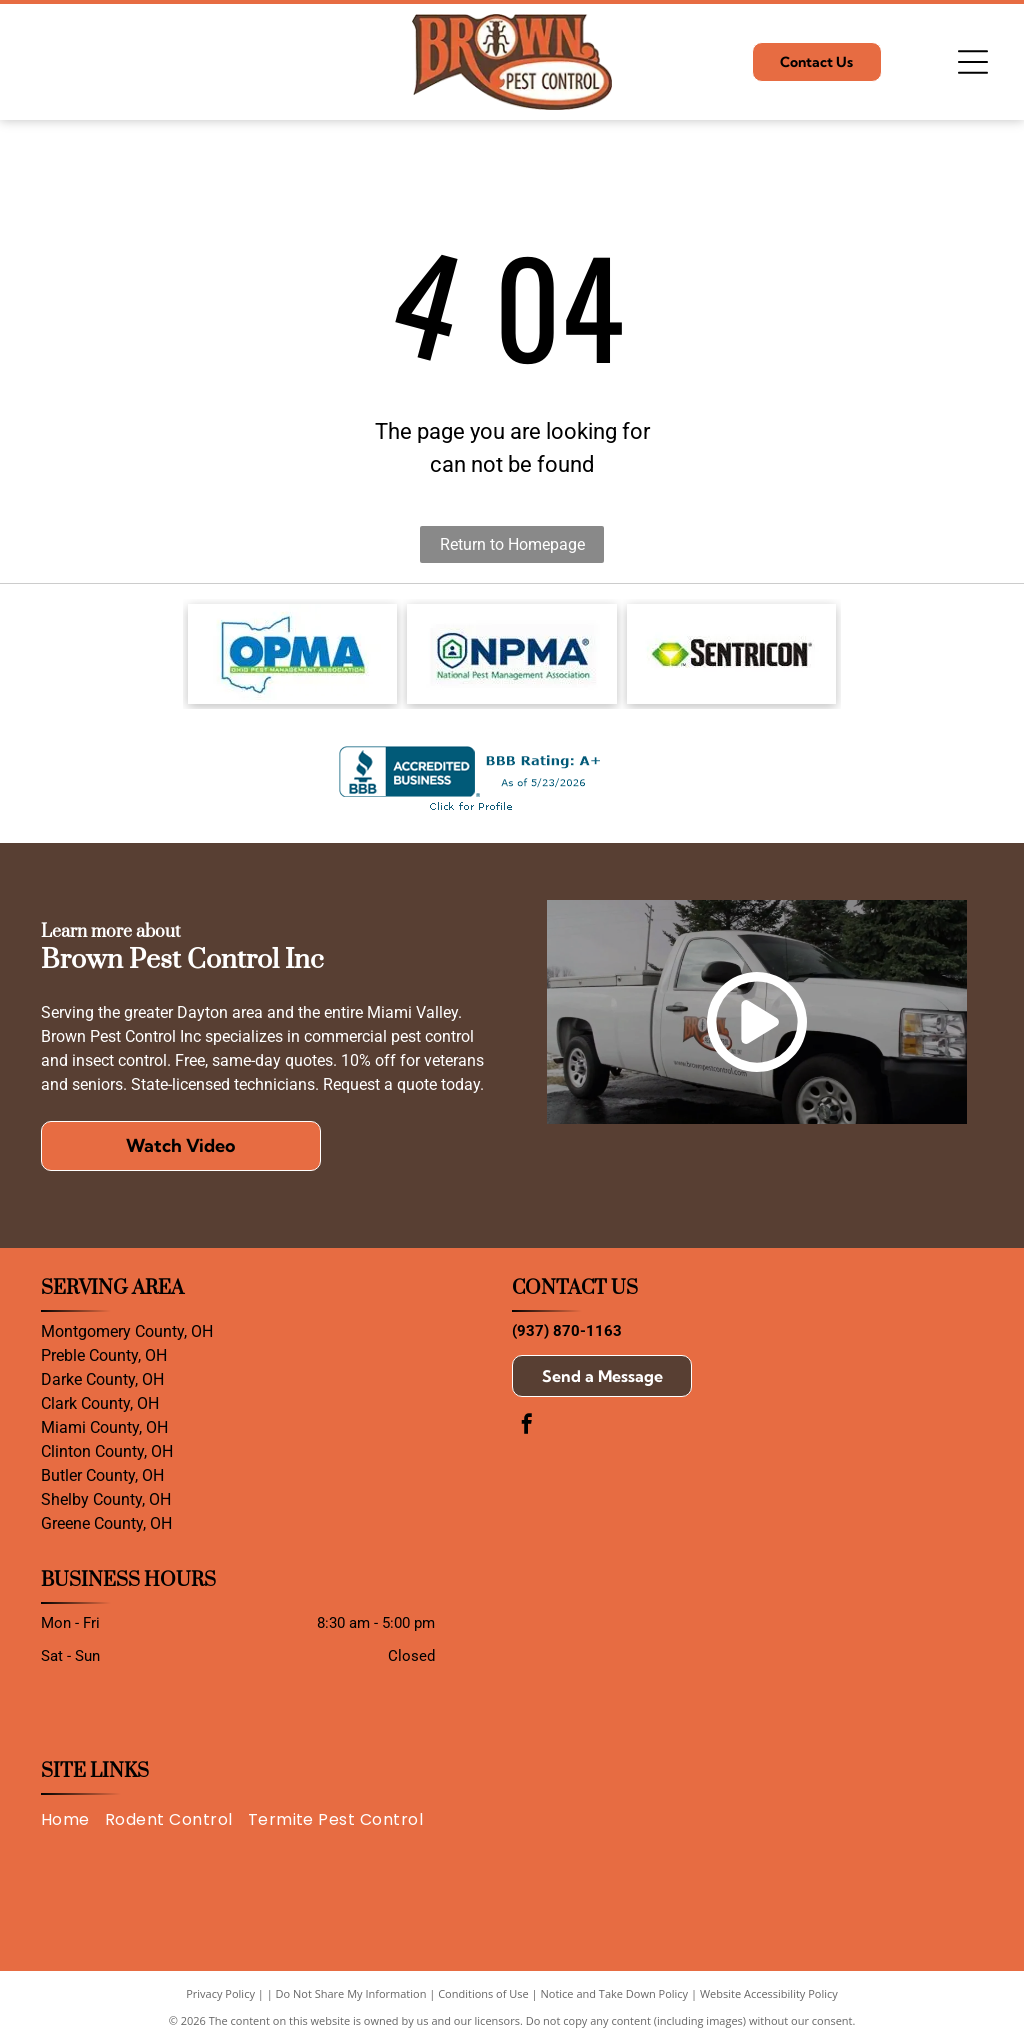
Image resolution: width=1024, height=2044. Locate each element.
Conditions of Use (483, 1993)
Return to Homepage (512, 544)
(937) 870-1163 (567, 1331)
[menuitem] (73, 1820)
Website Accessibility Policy (769, 1993)
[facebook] (527, 1426)
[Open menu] (973, 62)
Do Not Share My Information (351, 1993)
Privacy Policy (220, 1993)
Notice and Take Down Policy (615, 1993)
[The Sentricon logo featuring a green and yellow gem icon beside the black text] (731, 654)
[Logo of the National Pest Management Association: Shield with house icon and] (511, 654)
